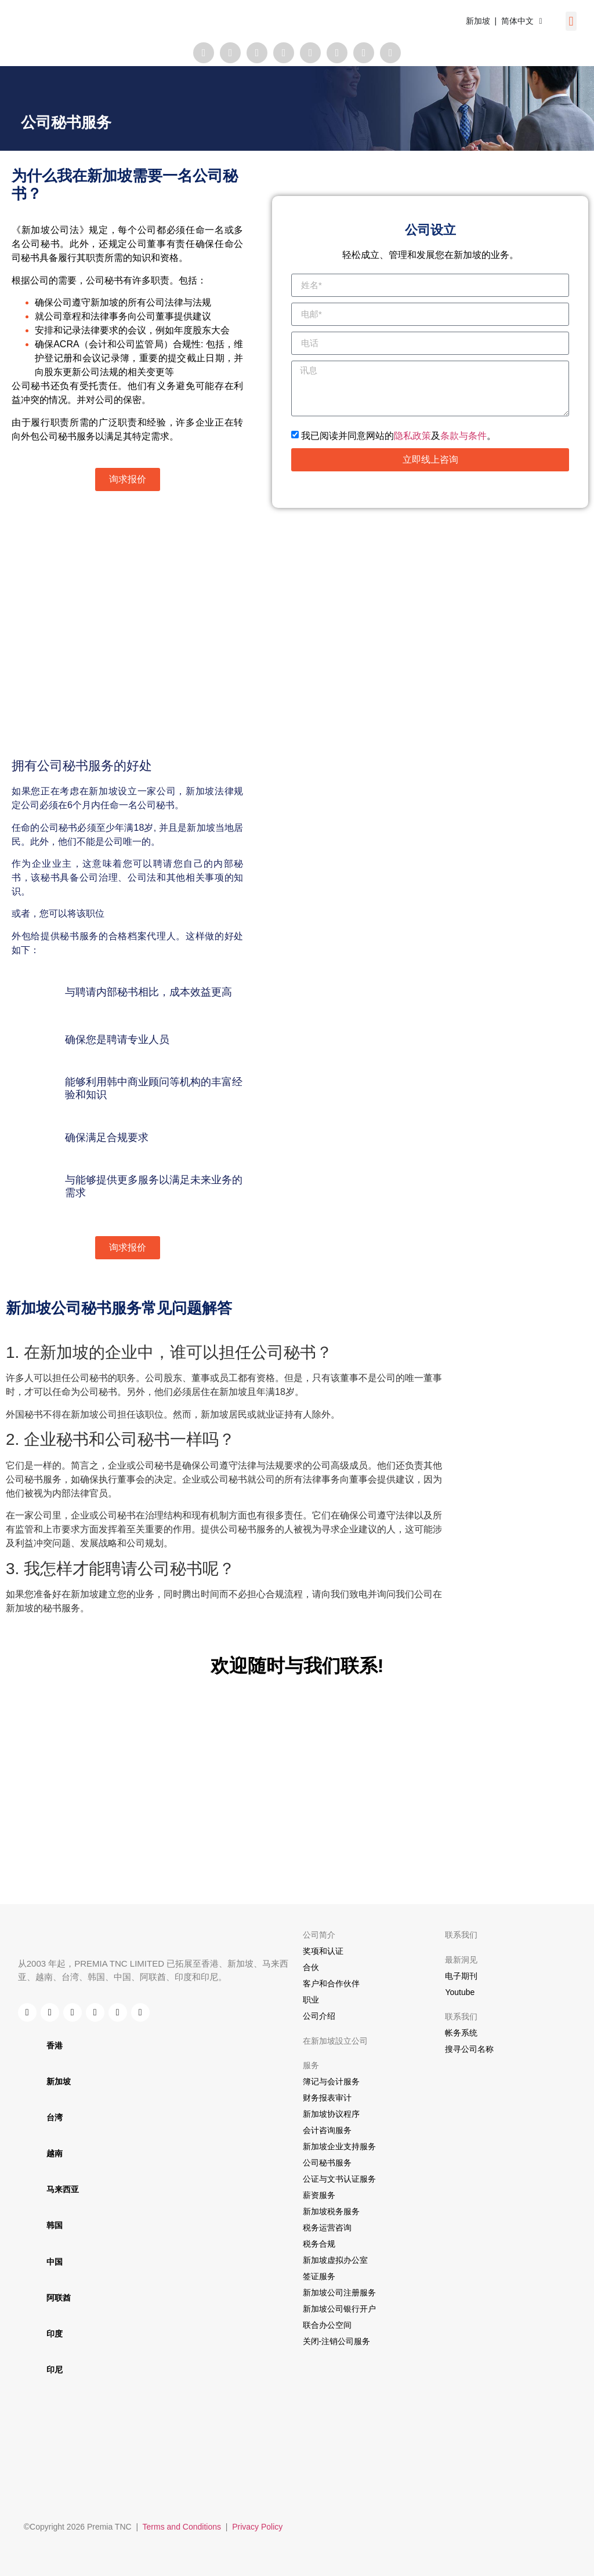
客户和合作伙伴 (331, 1983)
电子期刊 (461, 1976)
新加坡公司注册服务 (339, 2292)
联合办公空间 (327, 2325)
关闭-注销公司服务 (337, 2341)
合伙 (311, 1967)
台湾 (54, 2117)
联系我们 (461, 1934)
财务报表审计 (327, 2097)
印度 (54, 2333)
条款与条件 (463, 435)
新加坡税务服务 (331, 2211)
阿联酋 (58, 2297)
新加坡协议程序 (331, 2114)
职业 (311, 1999)
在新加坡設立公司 (335, 2040)
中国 (54, 2261)
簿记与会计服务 (331, 2081)
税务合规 (319, 2243)
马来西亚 (62, 2189)
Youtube (460, 1992)
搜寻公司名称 (469, 2049)
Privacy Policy (257, 2526)
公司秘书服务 (327, 2162)
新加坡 (58, 2081)
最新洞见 (461, 1959)
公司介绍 (319, 2016)
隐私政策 (412, 435)
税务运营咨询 (327, 2227)
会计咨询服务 (327, 2130)
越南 (54, 2153)
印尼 (54, 2369)
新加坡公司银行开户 (339, 2308)
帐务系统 (461, 2032)
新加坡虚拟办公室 (335, 2260)
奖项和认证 (323, 1951)
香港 (54, 2045)
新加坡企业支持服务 (339, 2146)
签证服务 (319, 2276)
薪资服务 (319, 2195)
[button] (571, 21)
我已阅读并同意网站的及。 (398, 435)
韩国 (54, 2225)
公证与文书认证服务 (339, 2178)
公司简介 (319, 1934)
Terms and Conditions (182, 2526)
